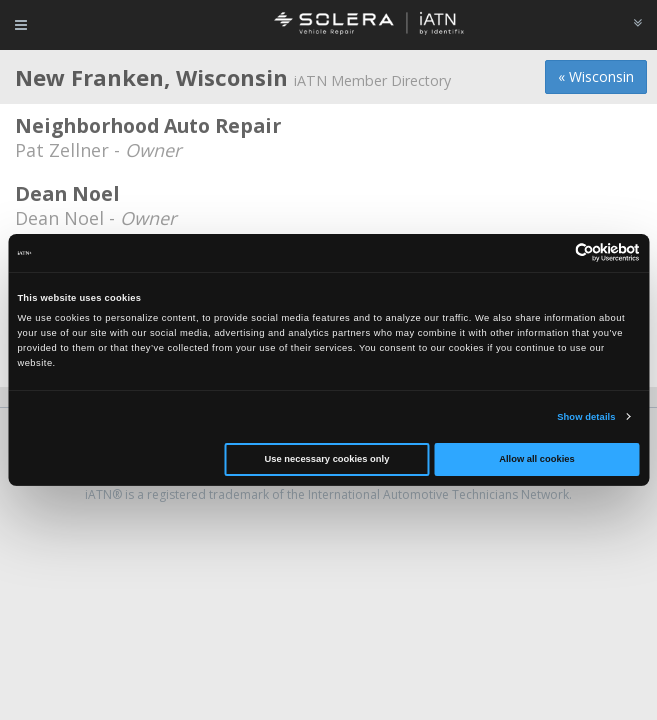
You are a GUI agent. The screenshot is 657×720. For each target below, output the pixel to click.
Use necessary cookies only (327, 459)
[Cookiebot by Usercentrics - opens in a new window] (552, 252)
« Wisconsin (596, 76)
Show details (586, 417)
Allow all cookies (536, 459)
